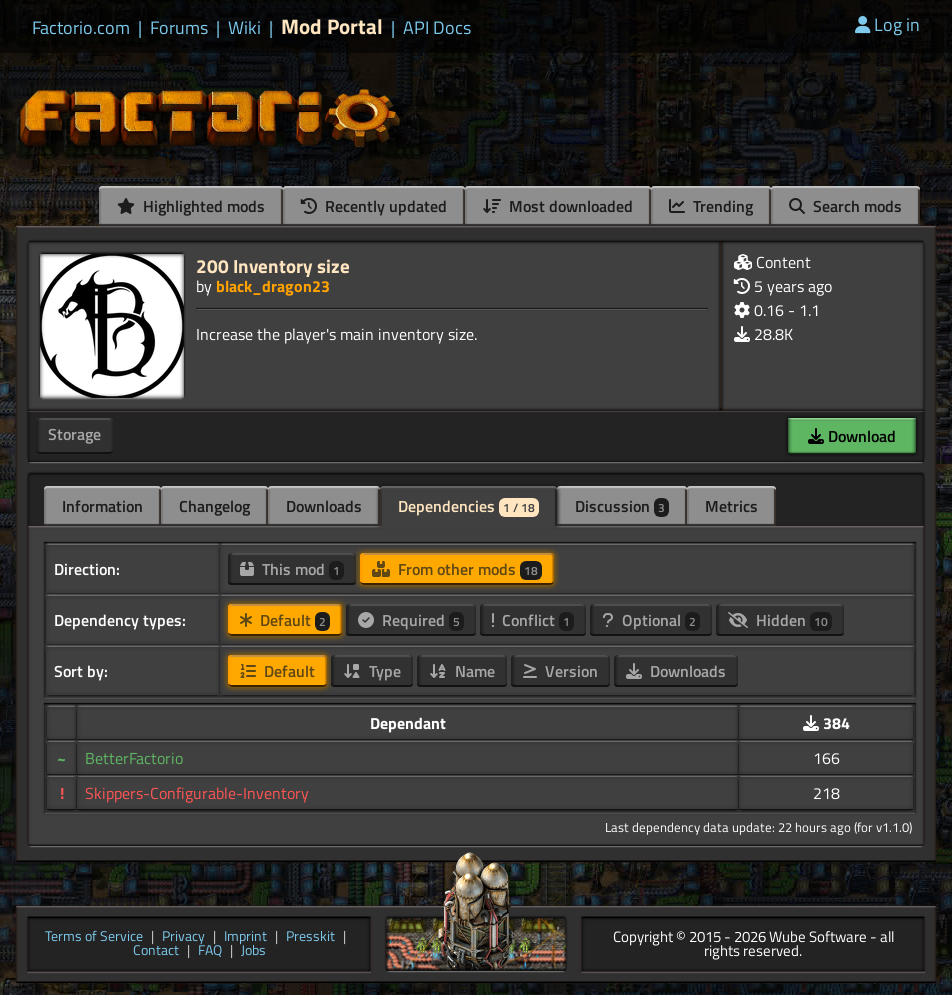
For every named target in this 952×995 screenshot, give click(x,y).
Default (285, 620)
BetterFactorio (134, 758)
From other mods (457, 569)
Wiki (244, 28)
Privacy (183, 937)
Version (560, 671)
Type (372, 671)
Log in (887, 24)
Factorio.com (81, 28)
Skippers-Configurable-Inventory (197, 793)
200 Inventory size (273, 265)
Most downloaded (558, 206)
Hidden (780, 620)
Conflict (533, 620)
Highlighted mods (191, 206)
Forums (179, 28)
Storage (74, 434)
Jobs (253, 951)
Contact (156, 951)
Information (102, 506)
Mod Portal (332, 26)
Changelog (214, 506)
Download (852, 436)
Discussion (622, 506)
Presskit (310, 937)
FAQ (210, 951)
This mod (292, 569)
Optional (651, 620)
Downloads (324, 506)
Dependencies (468, 506)
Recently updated (374, 206)
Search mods (845, 206)
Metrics (731, 506)
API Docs (437, 28)
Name (462, 671)
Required (411, 620)
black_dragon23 (273, 286)
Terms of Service (94, 937)
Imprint (245, 937)
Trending (711, 206)
